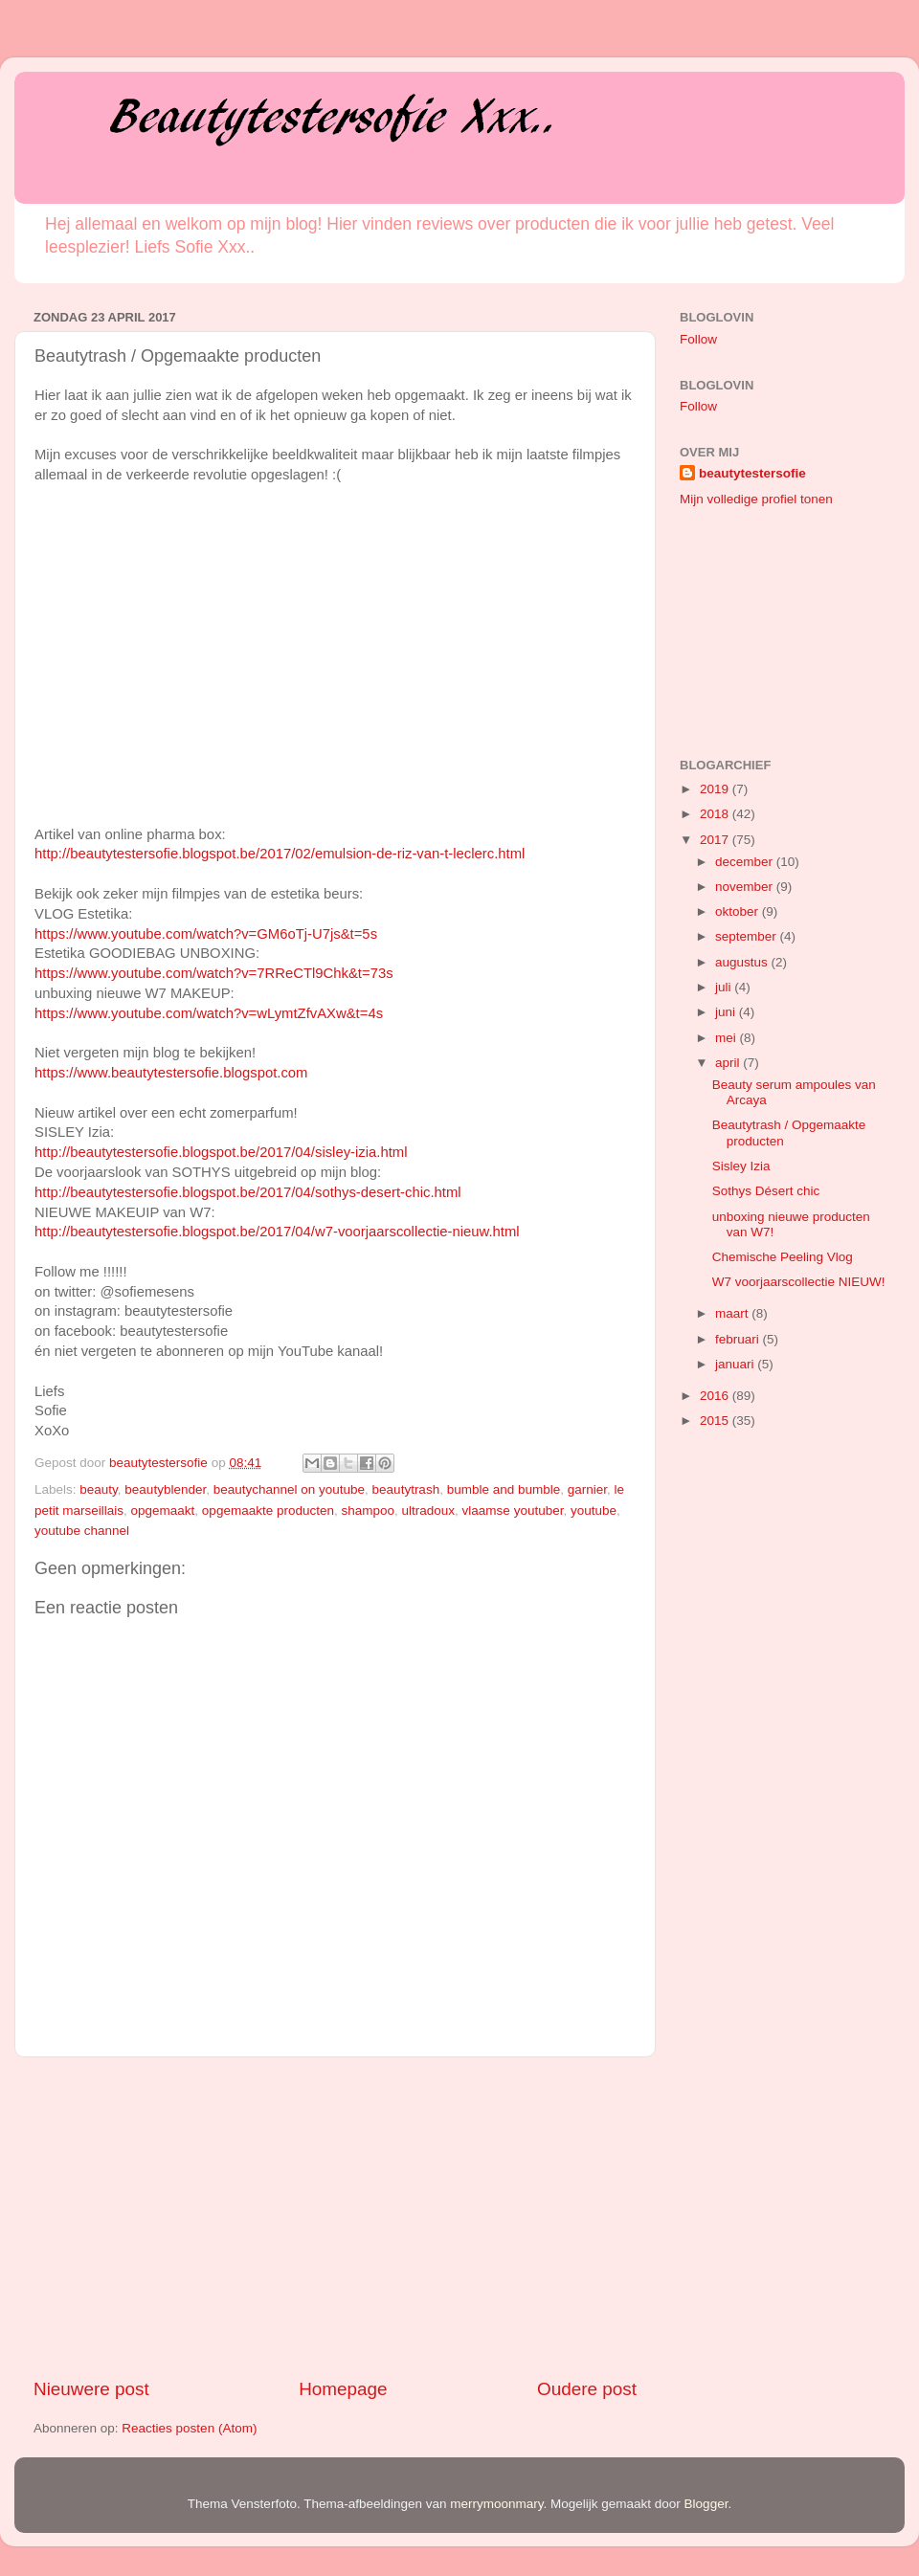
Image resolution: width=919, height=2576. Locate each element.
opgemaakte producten (268, 1510)
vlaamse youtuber (513, 1510)
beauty (98, 1489)
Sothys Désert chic (766, 1191)
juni (727, 1012)
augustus (743, 962)
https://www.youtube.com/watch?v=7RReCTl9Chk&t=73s (213, 973)
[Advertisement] (335, 2217)
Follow (698, 339)
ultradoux (429, 1510)
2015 (716, 1420)
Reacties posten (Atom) (189, 2428)
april (729, 1062)
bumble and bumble (504, 1489)
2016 (716, 1395)
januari (736, 1364)
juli (724, 987)
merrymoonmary (496, 2504)
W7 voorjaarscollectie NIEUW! (798, 1282)
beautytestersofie (752, 473)
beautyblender (165, 1489)
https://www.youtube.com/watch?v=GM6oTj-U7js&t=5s (205, 934)
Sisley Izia (741, 1166)
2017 (716, 840)
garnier (587, 1489)
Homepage (343, 2389)
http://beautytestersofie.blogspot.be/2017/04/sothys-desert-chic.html (247, 1192)
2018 (716, 814)
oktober (738, 911)
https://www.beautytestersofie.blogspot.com (170, 1072)
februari (739, 1339)
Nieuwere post (91, 2389)
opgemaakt (163, 1510)
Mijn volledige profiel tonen (756, 499)
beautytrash (406, 1489)
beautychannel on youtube (289, 1489)
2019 (716, 789)
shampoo (367, 1510)
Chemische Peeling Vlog (782, 1257)
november (745, 886)
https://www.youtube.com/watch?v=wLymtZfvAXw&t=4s (208, 1013)
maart (733, 1313)
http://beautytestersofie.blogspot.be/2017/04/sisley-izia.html (220, 1152)
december (745, 862)
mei (727, 1038)
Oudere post (587, 2389)
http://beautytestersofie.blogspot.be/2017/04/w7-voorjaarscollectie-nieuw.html (277, 1231)
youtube (593, 1510)
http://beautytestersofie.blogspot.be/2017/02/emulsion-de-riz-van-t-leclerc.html (279, 853)
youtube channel (81, 1530)
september (747, 936)
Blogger (706, 2504)
